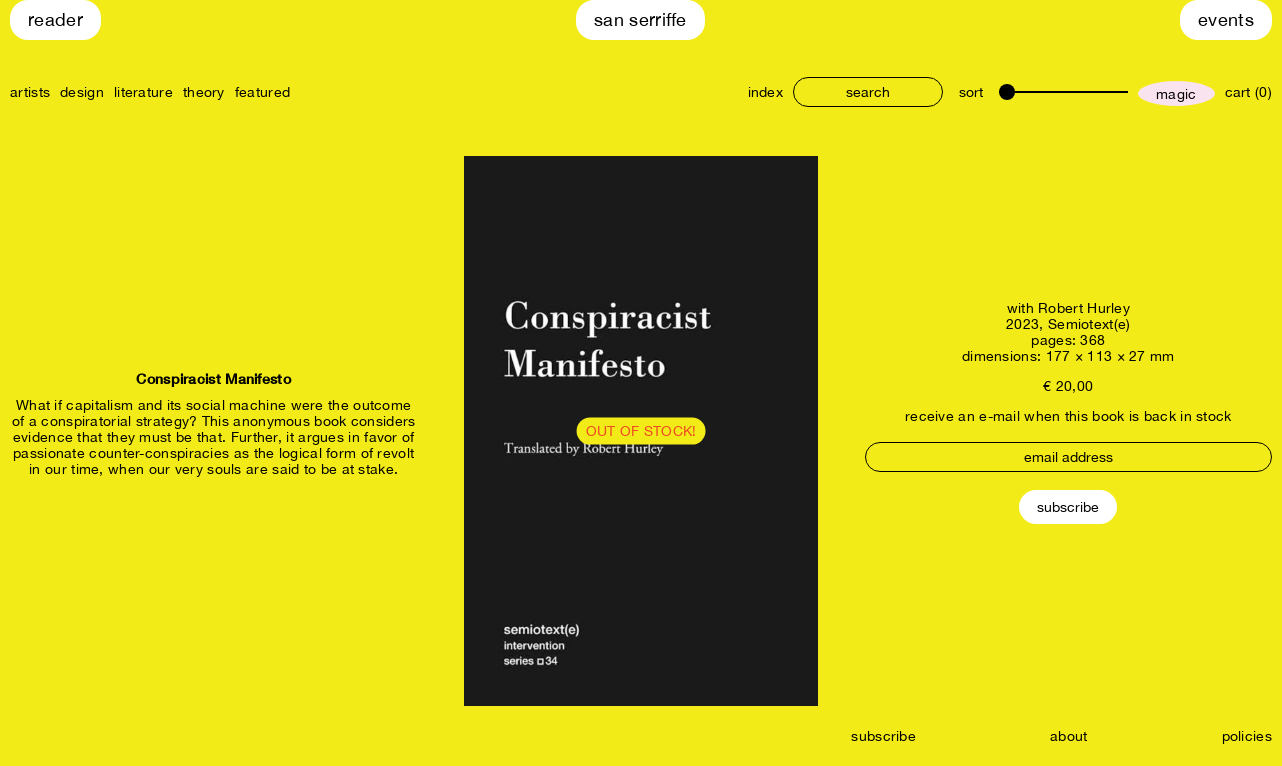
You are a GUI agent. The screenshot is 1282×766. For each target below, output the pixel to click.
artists (30, 92)
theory (204, 92)
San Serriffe (640, 19)
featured (262, 92)
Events (1226, 19)
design (82, 92)
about (1069, 736)
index (766, 92)
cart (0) (1248, 92)
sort (971, 92)
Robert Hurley (1084, 308)
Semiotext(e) (1089, 324)
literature (143, 92)
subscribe (883, 736)
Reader (55, 19)
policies (1247, 736)
